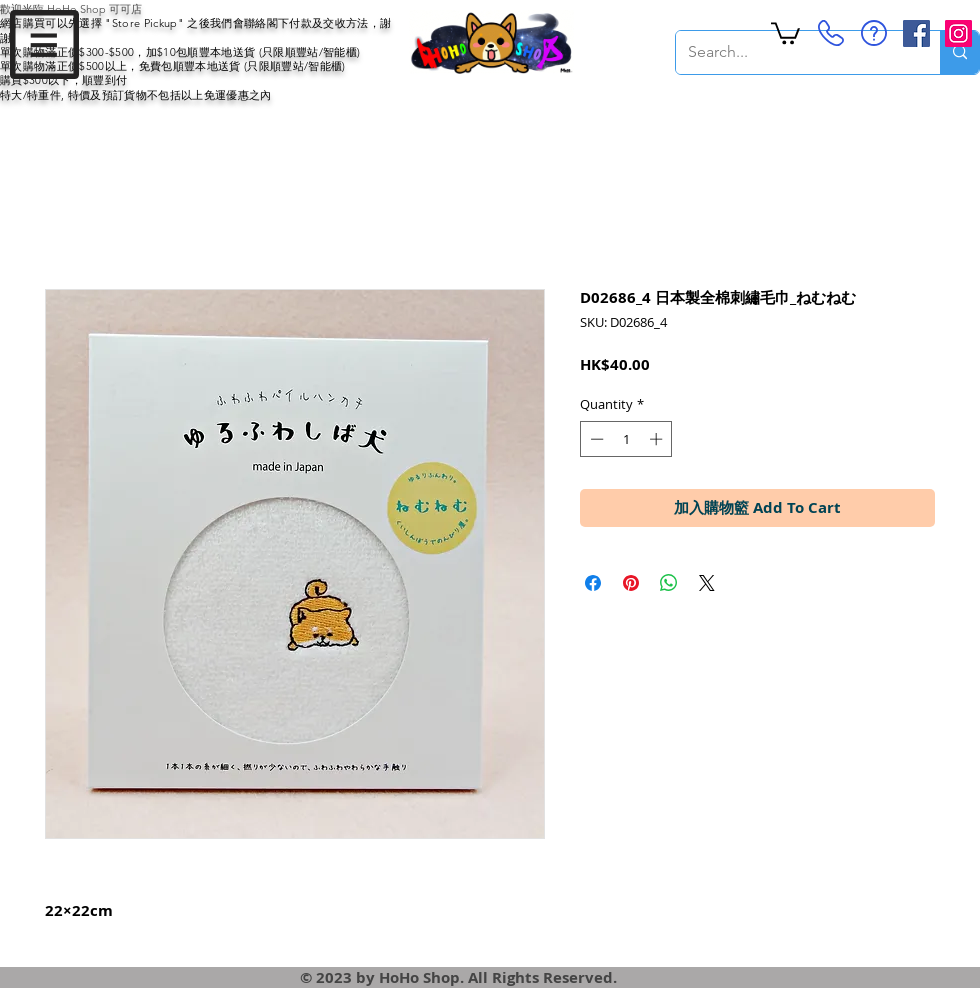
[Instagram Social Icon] (958, 33)
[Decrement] (595, 439)
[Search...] (793, 52)
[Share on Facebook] (593, 583)
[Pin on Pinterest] (631, 583)
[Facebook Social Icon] (916, 33)
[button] (44, 44)
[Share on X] (707, 583)
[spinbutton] (626, 439)
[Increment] (658, 439)
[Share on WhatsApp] (669, 583)
